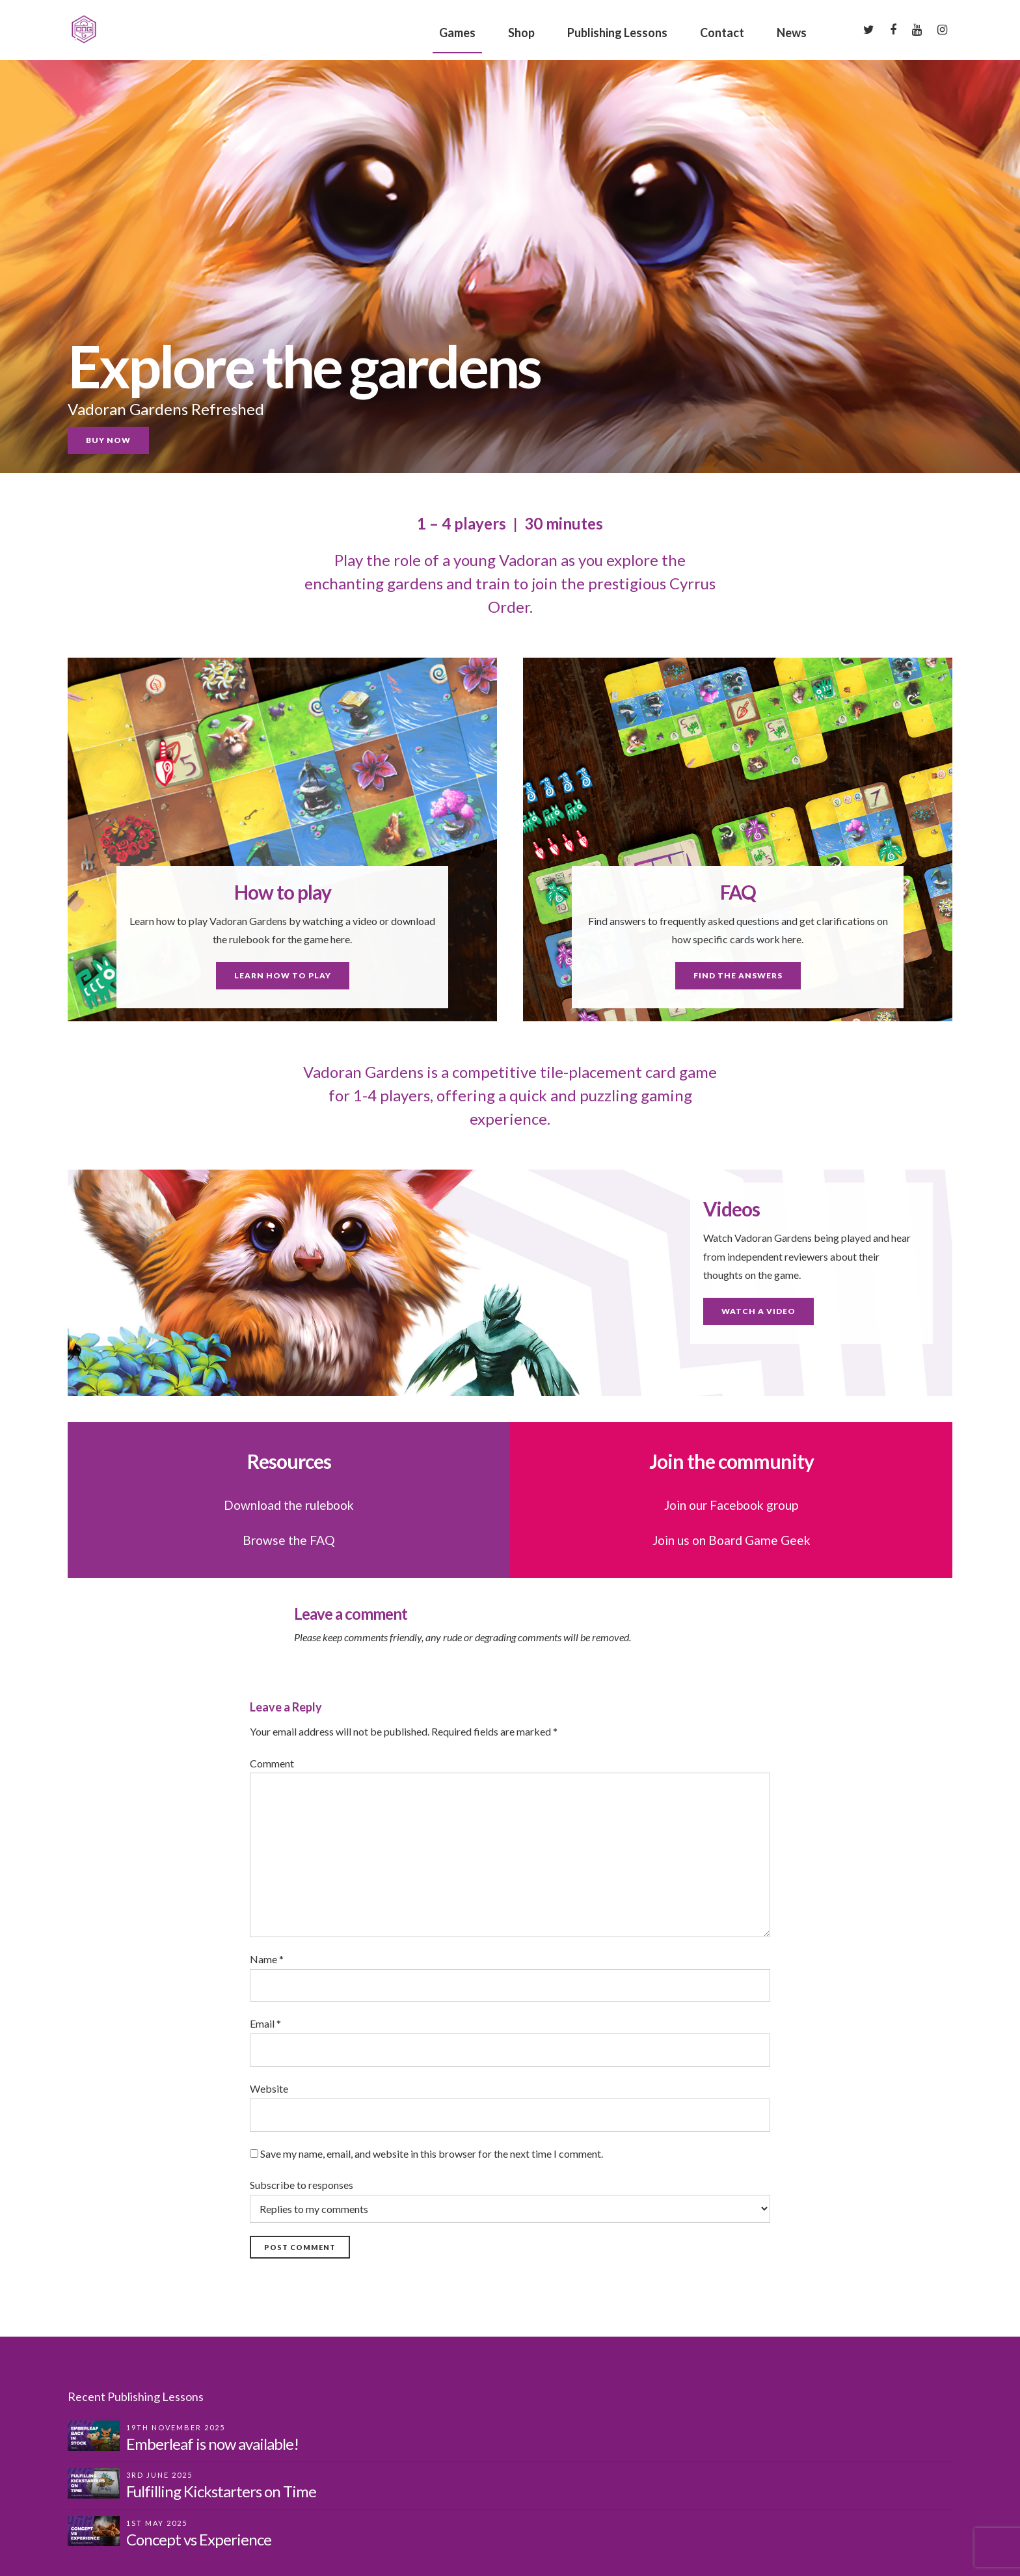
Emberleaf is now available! (212, 2443)
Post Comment (300, 2247)
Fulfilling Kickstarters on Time (221, 2491)
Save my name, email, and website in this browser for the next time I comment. (431, 2153)
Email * (265, 2023)
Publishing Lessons (617, 32)
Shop (521, 32)
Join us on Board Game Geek (731, 1540)
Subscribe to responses (510, 2201)
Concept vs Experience (198, 2539)
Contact (722, 32)
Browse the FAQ (289, 1540)
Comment (272, 1763)
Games (457, 32)
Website (269, 2088)
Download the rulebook (289, 1504)
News (792, 32)
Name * (267, 1959)
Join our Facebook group (731, 1504)
